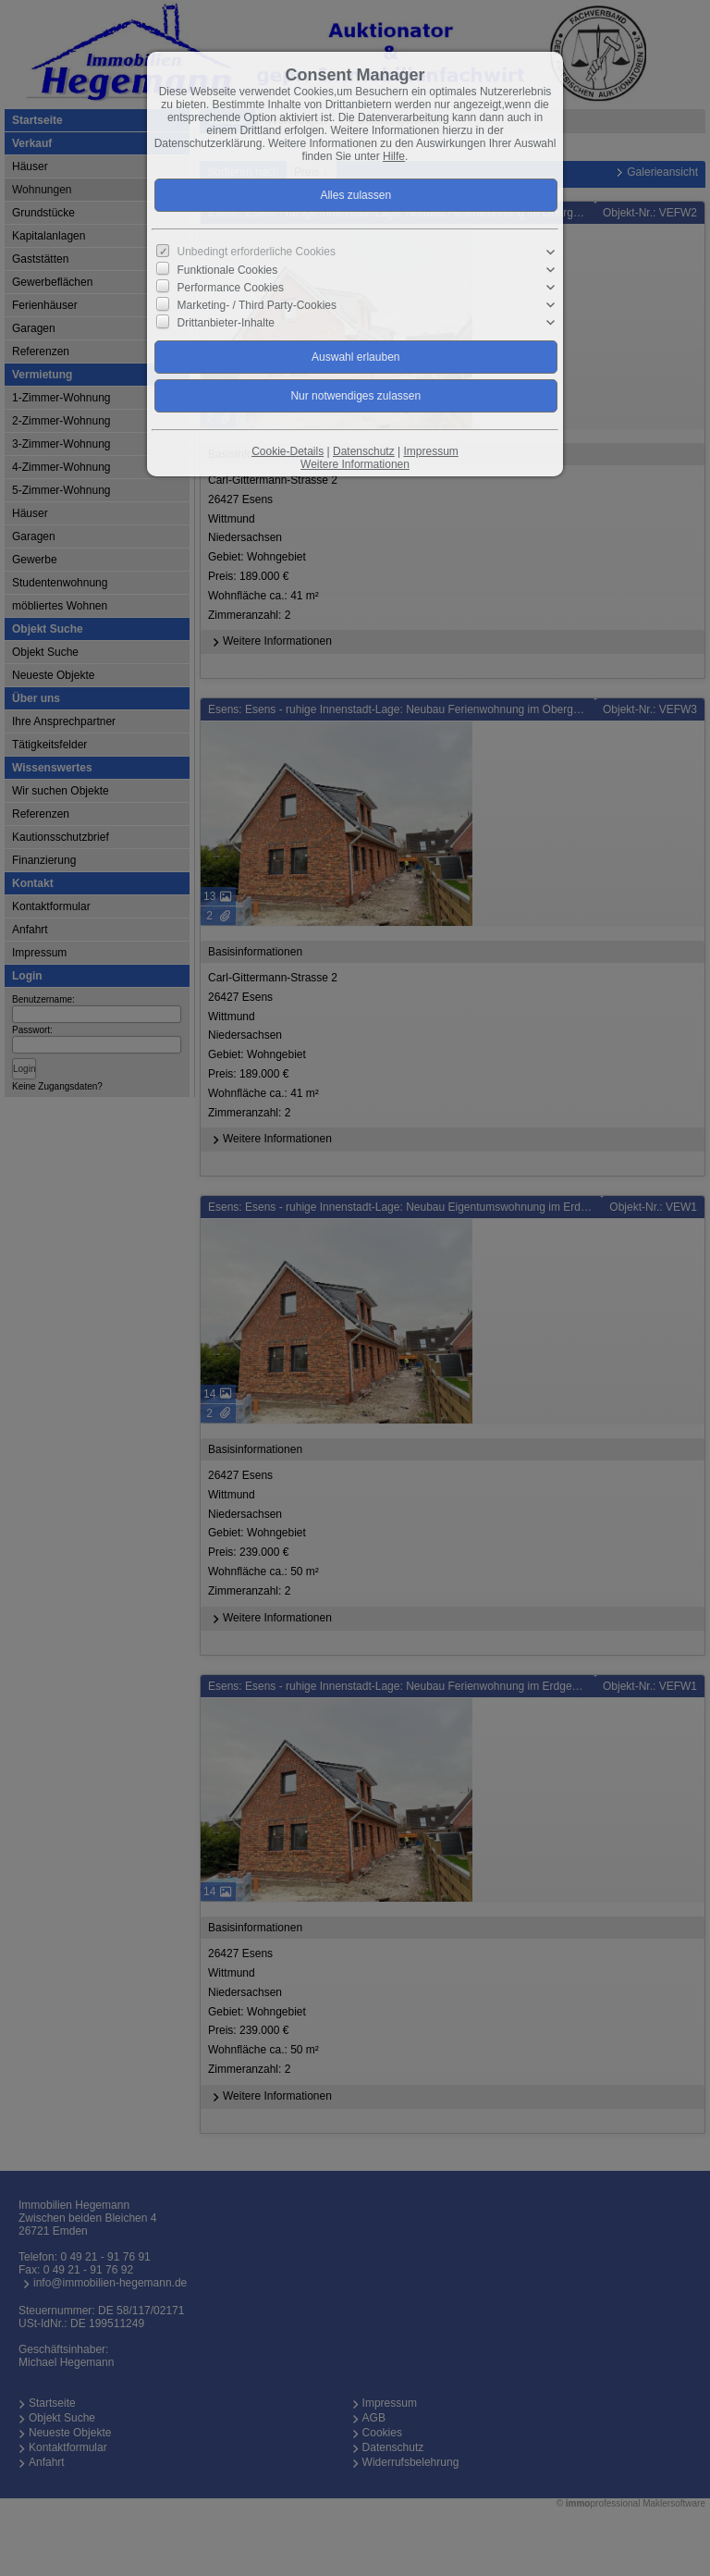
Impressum (430, 451)
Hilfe (394, 156)
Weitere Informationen (355, 464)
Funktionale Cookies (228, 270)
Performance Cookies (231, 287)
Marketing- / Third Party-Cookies (257, 305)
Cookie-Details (287, 451)
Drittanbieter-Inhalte (226, 322)
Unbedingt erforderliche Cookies (257, 251)
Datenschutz (364, 451)
